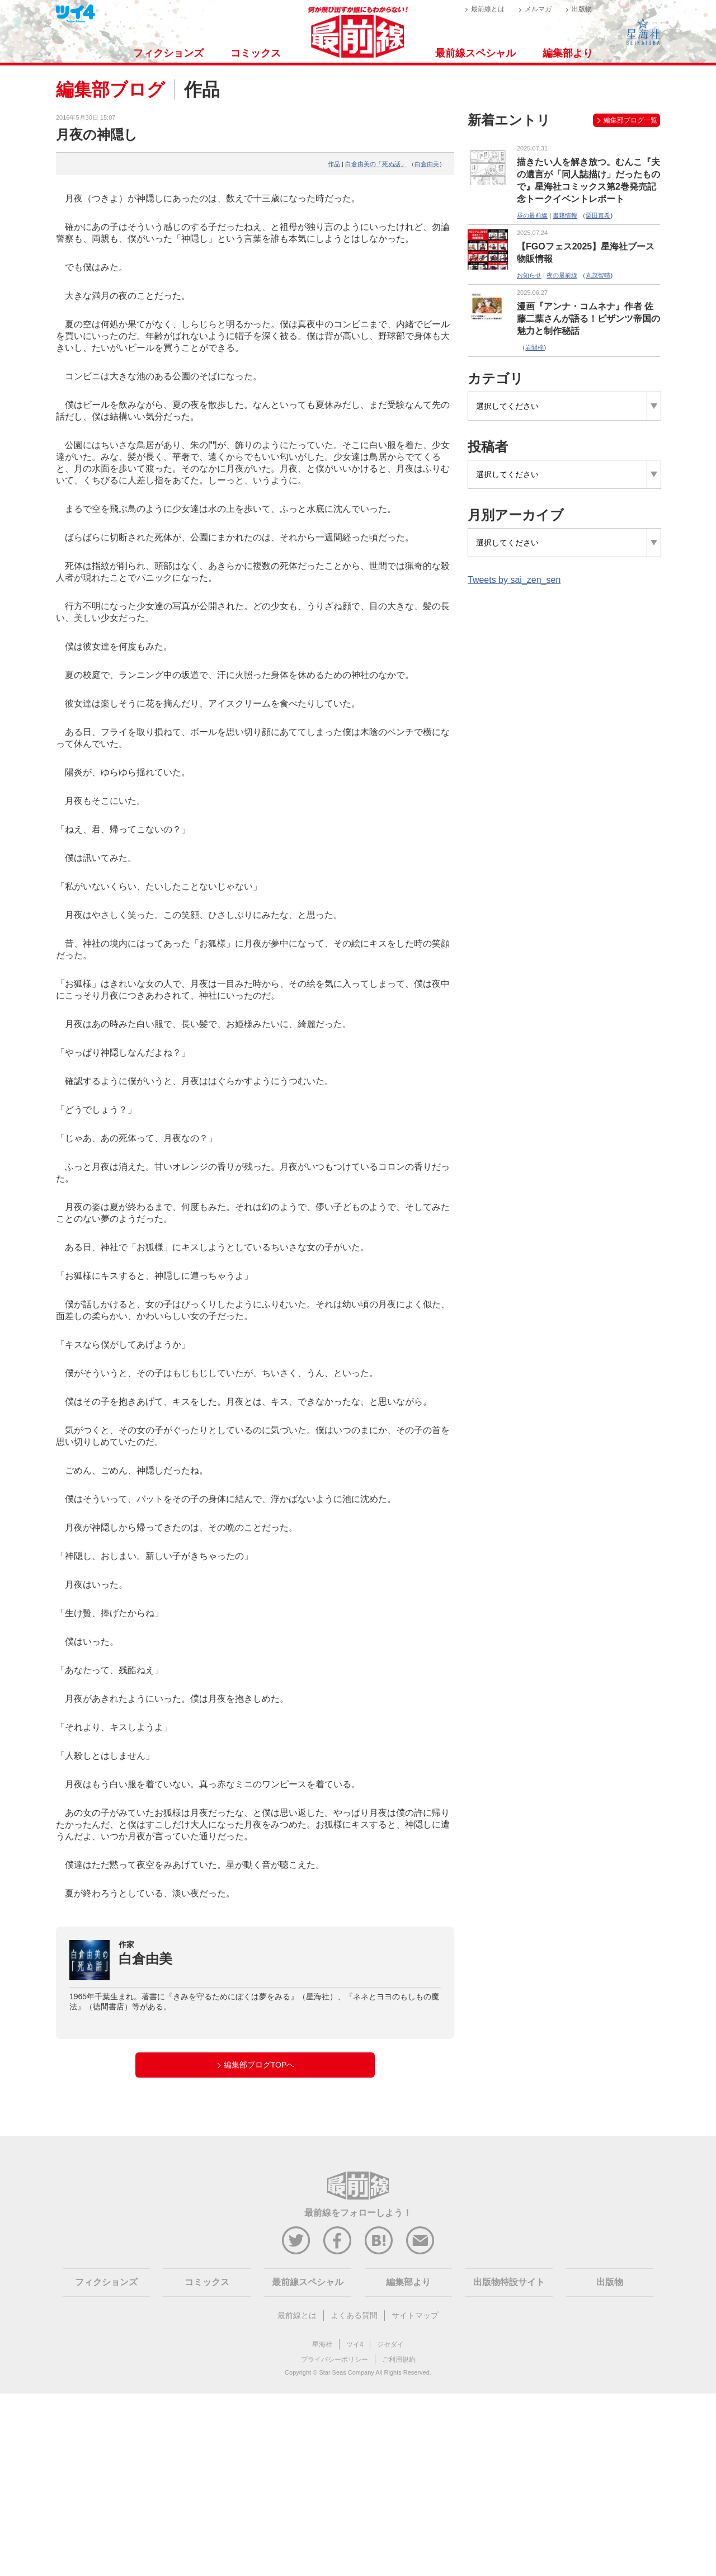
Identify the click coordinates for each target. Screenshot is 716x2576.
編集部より (568, 53)
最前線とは (488, 9)
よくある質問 (354, 2315)
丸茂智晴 (598, 275)
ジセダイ (390, 2344)
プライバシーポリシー (334, 2359)
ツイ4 (355, 2344)
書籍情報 (565, 215)
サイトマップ (415, 2315)
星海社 (322, 2344)
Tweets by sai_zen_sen (514, 580)
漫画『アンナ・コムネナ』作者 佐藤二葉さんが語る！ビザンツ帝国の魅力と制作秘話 (588, 319)
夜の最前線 (562, 275)
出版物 (582, 9)
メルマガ (538, 9)
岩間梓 (534, 347)
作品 (334, 164)
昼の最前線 (532, 215)
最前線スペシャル (475, 53)
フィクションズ (168, 53)
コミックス (255, 53)
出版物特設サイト (509, 2282)
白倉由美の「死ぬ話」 (376, 164)
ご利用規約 (399, 2359)
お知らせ (529, 275)
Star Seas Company (346, 2372)
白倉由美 (426, 164)
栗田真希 (598, 215)
